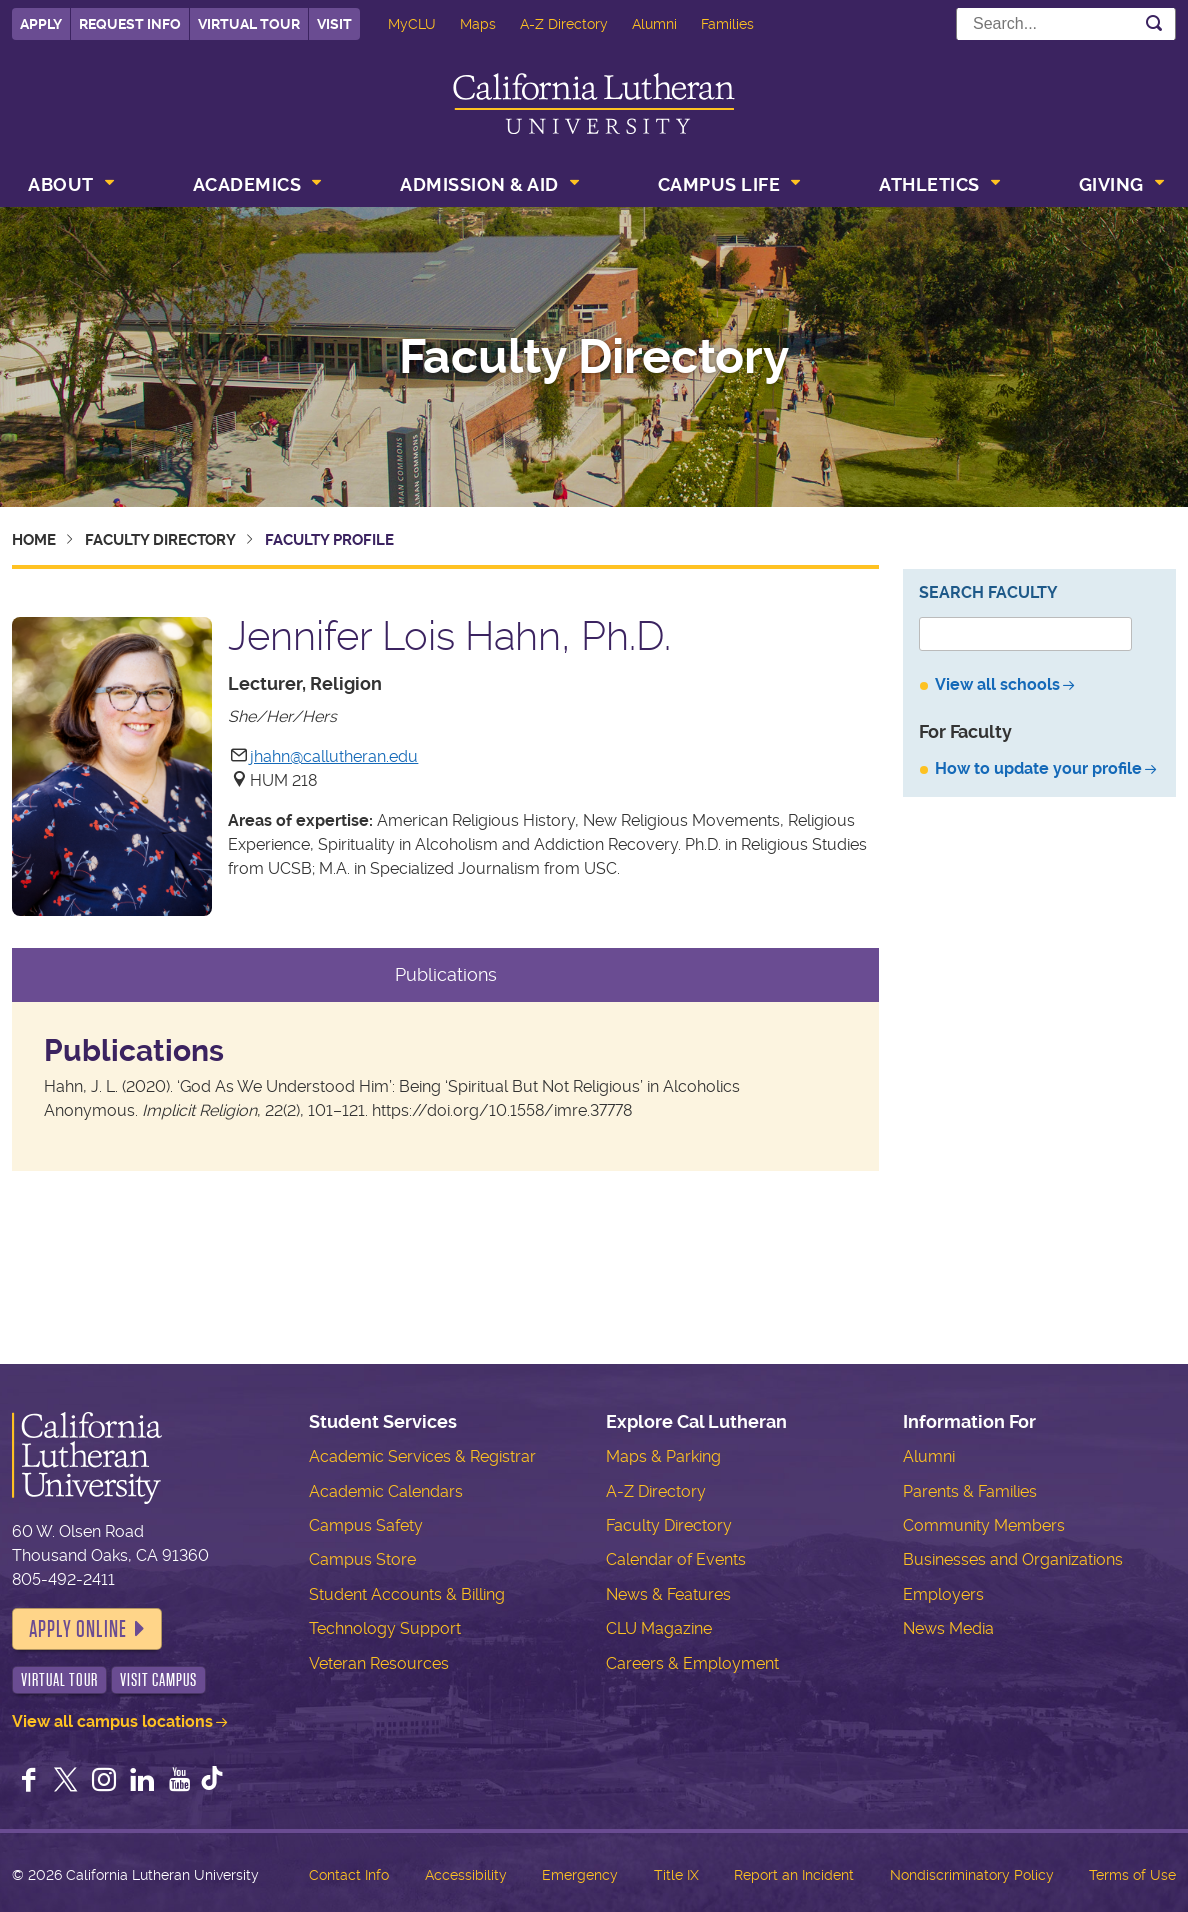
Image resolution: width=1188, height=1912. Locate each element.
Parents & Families (970, 1491)
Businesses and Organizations (1013, 1559)
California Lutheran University (594, 103)
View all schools (997, 684)
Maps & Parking (663, 1456)
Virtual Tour (249, 24)
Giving (1111, 184)
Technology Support (385, 1628)
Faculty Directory (594, 357)
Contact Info (349, 1875)
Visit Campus (158, 1680)
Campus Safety (366, 1525)
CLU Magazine (659, 1628)
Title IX (676, 1875)
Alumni (654, 24)
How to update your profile (1038, 768)
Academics (247, 184)
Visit (334, 24)
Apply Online (78, 1629)
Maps (478, 24)
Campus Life (719, 184)
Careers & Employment (692, 1663)
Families (727, 24)
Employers (943, 1594)
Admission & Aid (479, 184)
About (61, 184)
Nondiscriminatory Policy (972, 1875)
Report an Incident (794, 1875)
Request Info (130, 24)
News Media (948, 1628)
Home (34, 540)
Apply (41, 24)
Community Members (984, 1525)
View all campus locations (112, 1721)
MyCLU (412, 24)
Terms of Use (1132, 1875)
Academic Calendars (386, 1491)
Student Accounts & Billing (407, 1594)
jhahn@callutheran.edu (334, 756)
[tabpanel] (445, 1086)
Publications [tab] (446, 974)
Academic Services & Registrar (422, 1456)
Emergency (580, 1875)
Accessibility (466, 1875)
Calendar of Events (676, 1559)
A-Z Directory (564, 24)
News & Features (668, 1594)
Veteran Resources (379, 1663)
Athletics (929, 184)
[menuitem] (69, 187)
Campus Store (362, 1559)
